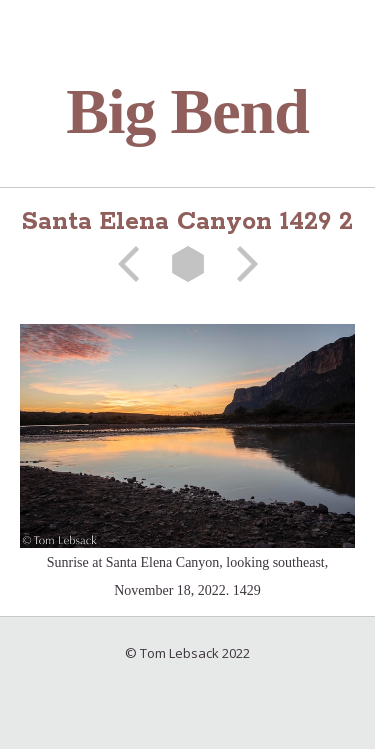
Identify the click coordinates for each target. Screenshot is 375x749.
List (188, 264)
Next (241, 264)
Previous (135, 264)
